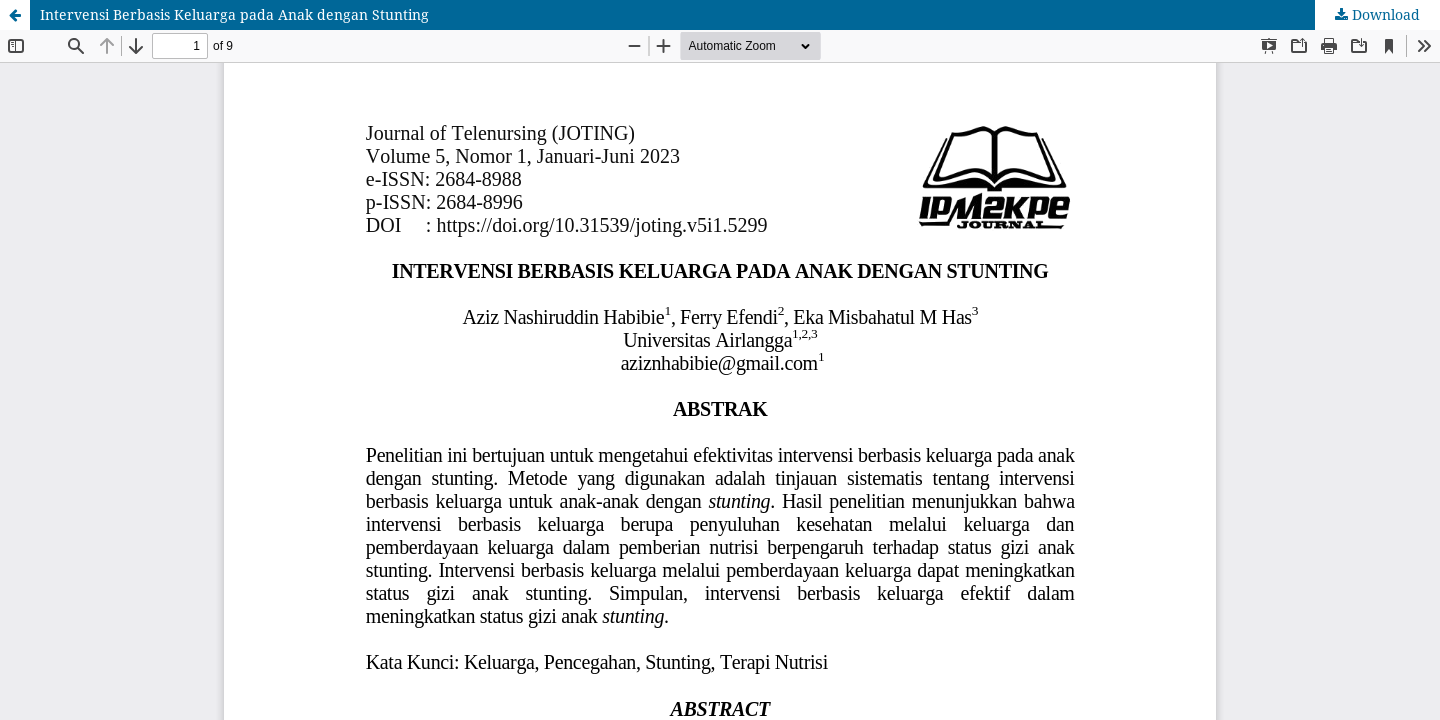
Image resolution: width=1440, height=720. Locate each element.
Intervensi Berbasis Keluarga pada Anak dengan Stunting (234, 14)
